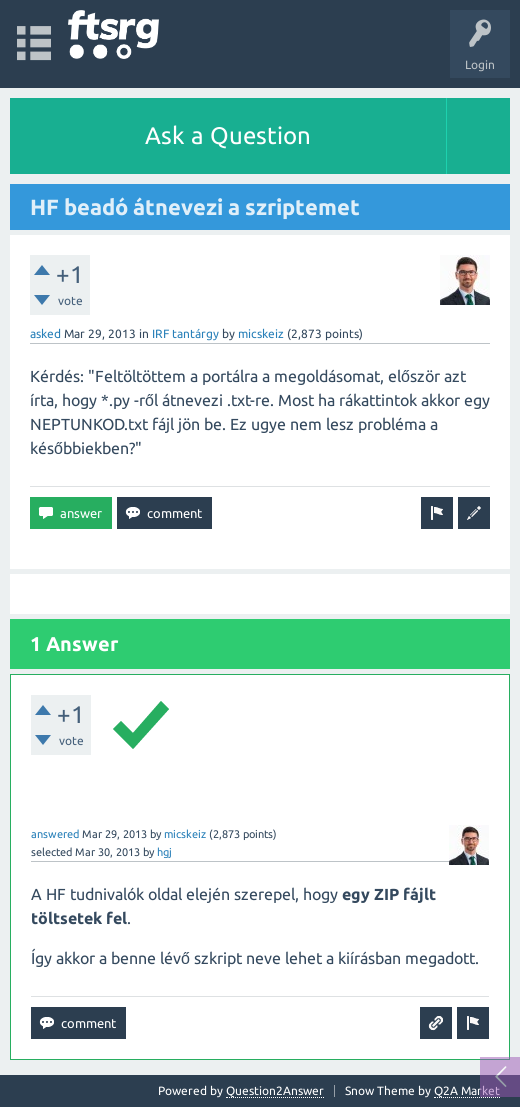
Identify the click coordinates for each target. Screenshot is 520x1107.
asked (45, 333)
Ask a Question (228, 135)
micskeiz (261, 333)
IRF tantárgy (185, 333)
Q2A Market (467, 1090)
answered (55, 834)
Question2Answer (275, 1090)
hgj (164, 852)
